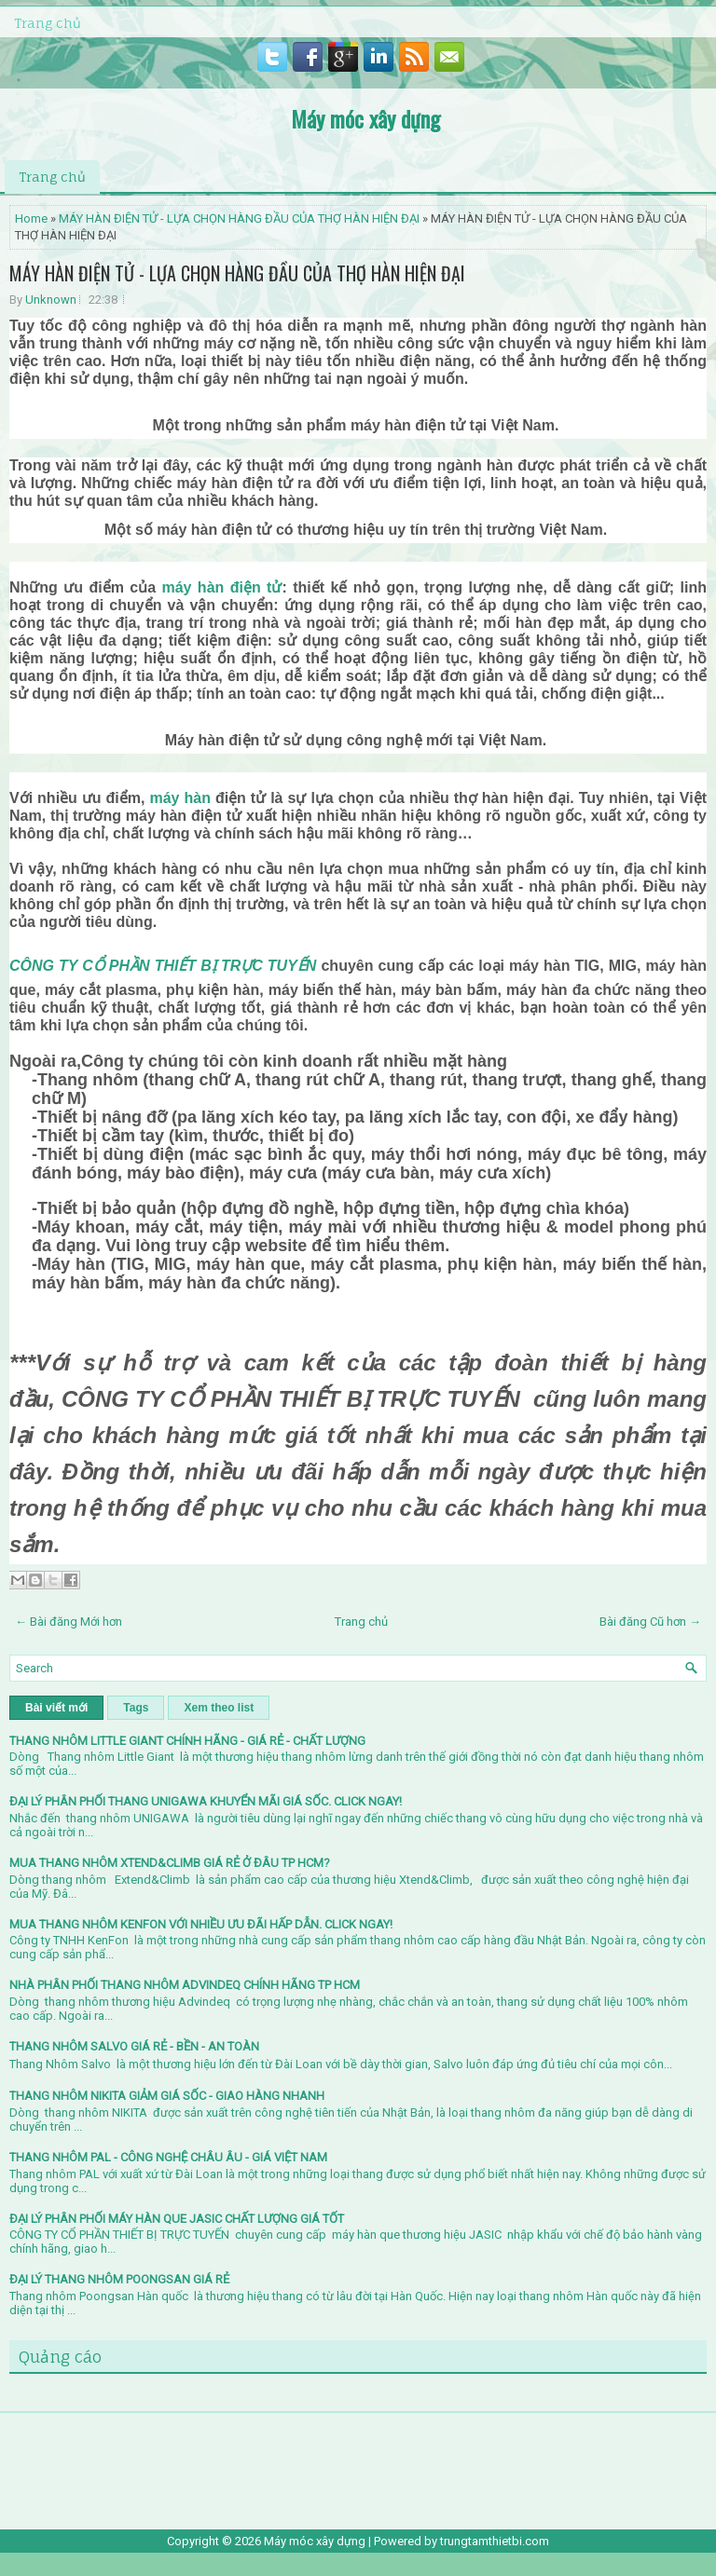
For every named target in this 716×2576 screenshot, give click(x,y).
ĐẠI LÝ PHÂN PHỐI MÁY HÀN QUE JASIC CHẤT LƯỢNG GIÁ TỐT (176, 2219)
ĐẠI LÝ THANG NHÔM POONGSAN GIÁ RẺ (119, 2279)
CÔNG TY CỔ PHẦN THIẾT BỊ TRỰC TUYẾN (162, 966)
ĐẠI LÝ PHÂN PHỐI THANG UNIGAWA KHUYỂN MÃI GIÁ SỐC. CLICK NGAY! (205, 1801)
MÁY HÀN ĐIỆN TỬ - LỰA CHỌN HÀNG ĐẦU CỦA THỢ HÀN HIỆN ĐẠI (239, 218)
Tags (135, 1707)
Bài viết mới (56, 1707)
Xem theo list (219, 1707)
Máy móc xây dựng (365, 118)
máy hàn (179, 798)
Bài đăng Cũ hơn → (650, 1622)
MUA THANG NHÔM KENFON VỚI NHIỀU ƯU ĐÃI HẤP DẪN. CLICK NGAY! (200, 1924)
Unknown (50, 300)
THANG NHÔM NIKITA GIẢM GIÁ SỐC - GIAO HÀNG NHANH (166, 2096)
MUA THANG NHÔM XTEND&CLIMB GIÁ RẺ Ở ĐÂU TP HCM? (169, 1863)
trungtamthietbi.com (494, 2541)
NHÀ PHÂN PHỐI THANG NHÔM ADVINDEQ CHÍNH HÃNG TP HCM (184, 1985)
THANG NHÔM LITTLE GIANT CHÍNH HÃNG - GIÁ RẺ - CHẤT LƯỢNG (187, 1741)
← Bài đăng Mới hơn (68, 1622)
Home (31, 218)
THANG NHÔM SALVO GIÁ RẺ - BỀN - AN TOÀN (134, 2046)
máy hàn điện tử (221, 587)
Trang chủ (47, 23)
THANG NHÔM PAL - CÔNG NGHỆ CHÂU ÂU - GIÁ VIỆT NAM (168, 2157)
